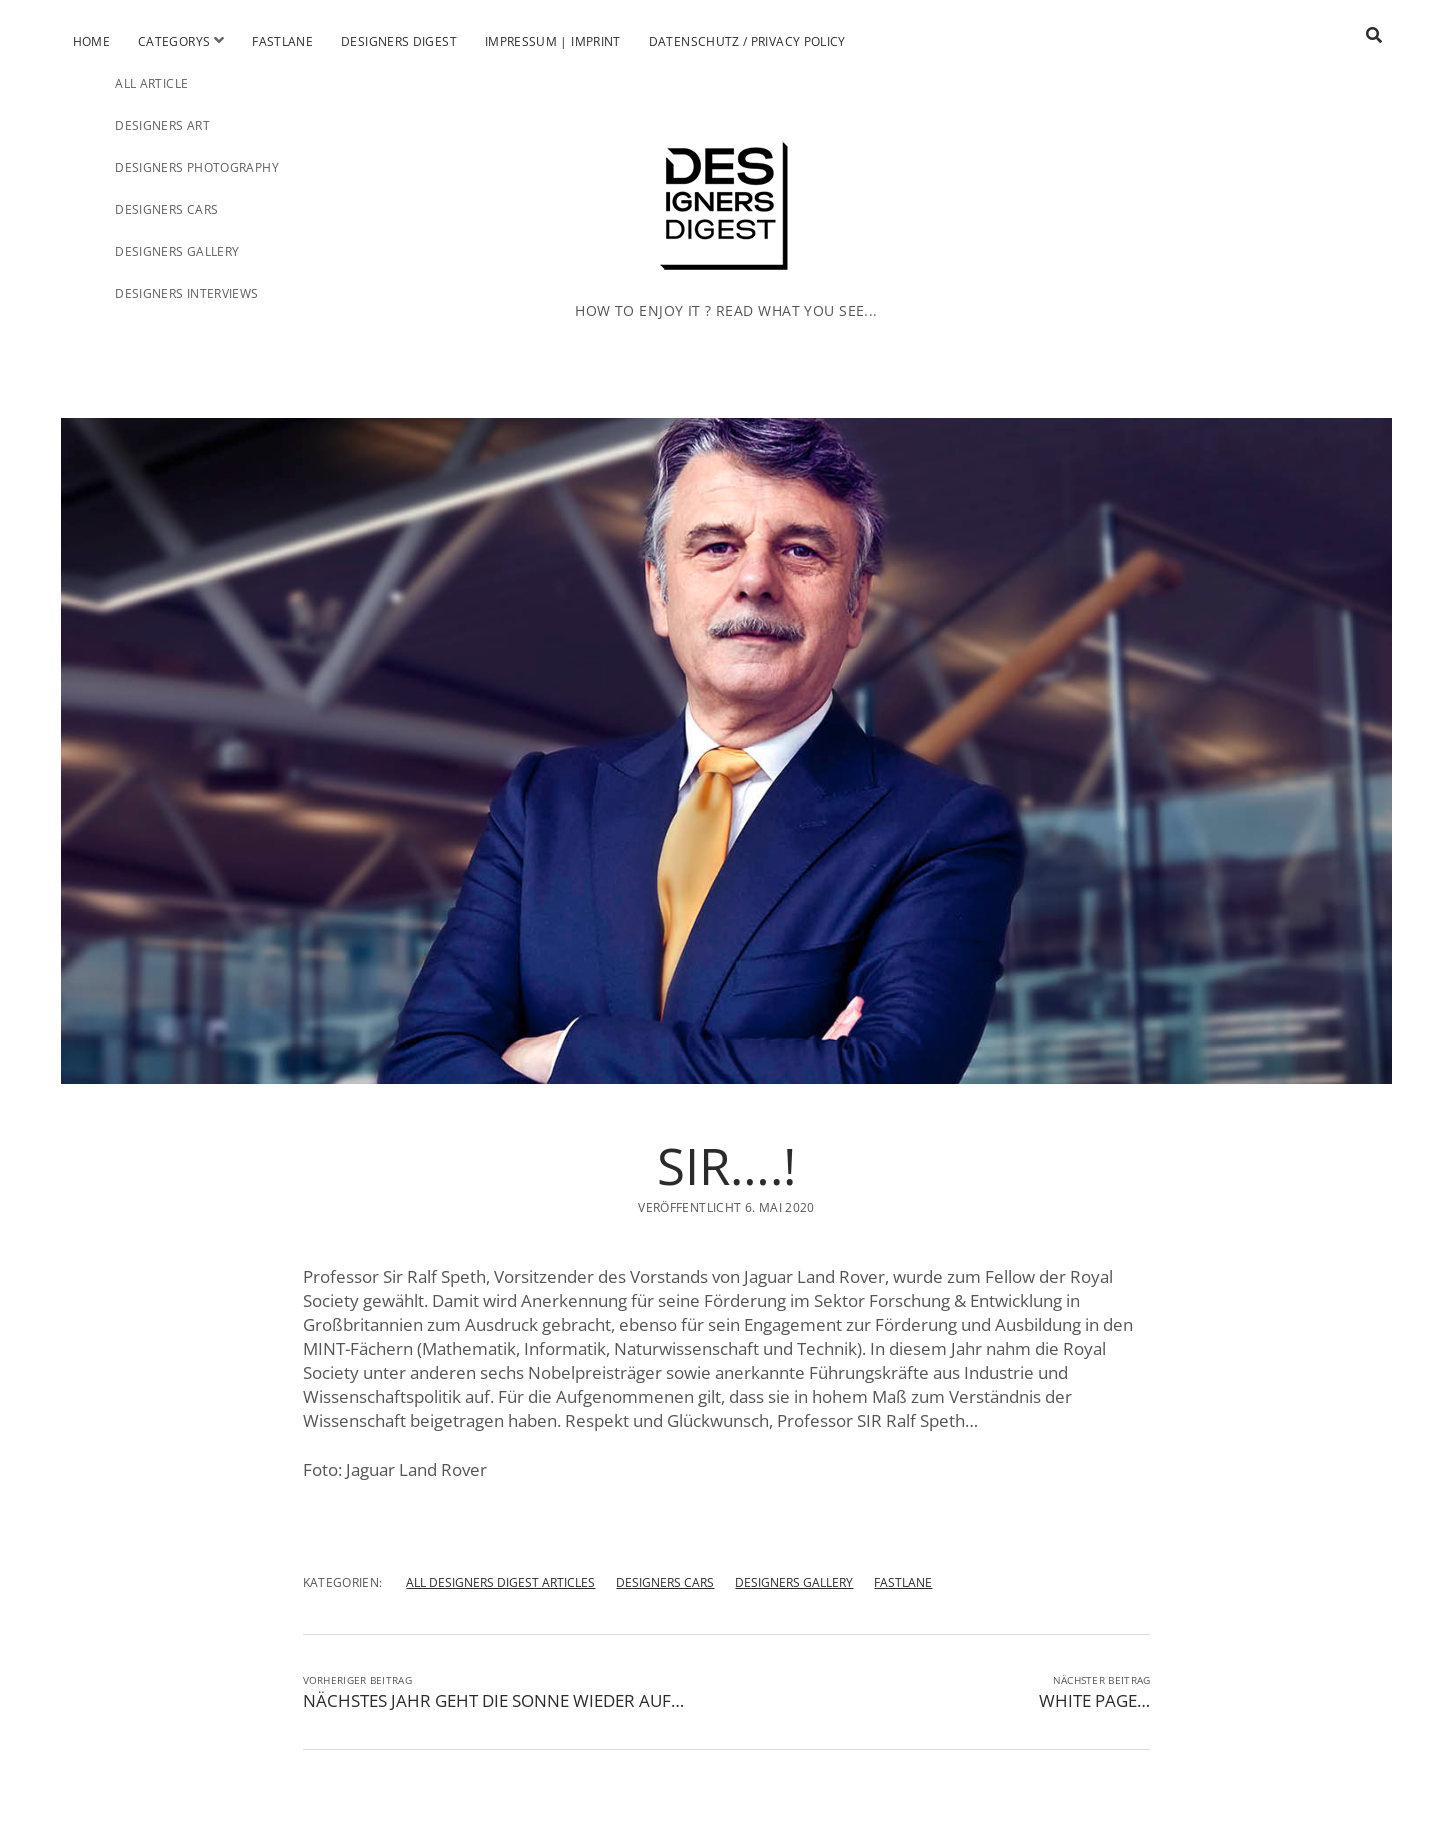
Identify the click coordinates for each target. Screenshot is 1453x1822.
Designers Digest (399, 41)
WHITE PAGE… (1094, 1700)
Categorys (174, 41)
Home (91, 41)
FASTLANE (903, 1582)
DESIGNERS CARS (665, 1582)
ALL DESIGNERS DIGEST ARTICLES (500, 1582)
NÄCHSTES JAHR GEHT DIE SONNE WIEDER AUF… (493, 1700)
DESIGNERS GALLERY (794, 1582)
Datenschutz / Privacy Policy (747, 41)
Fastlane (282, 41)
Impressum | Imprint (553, 41)
